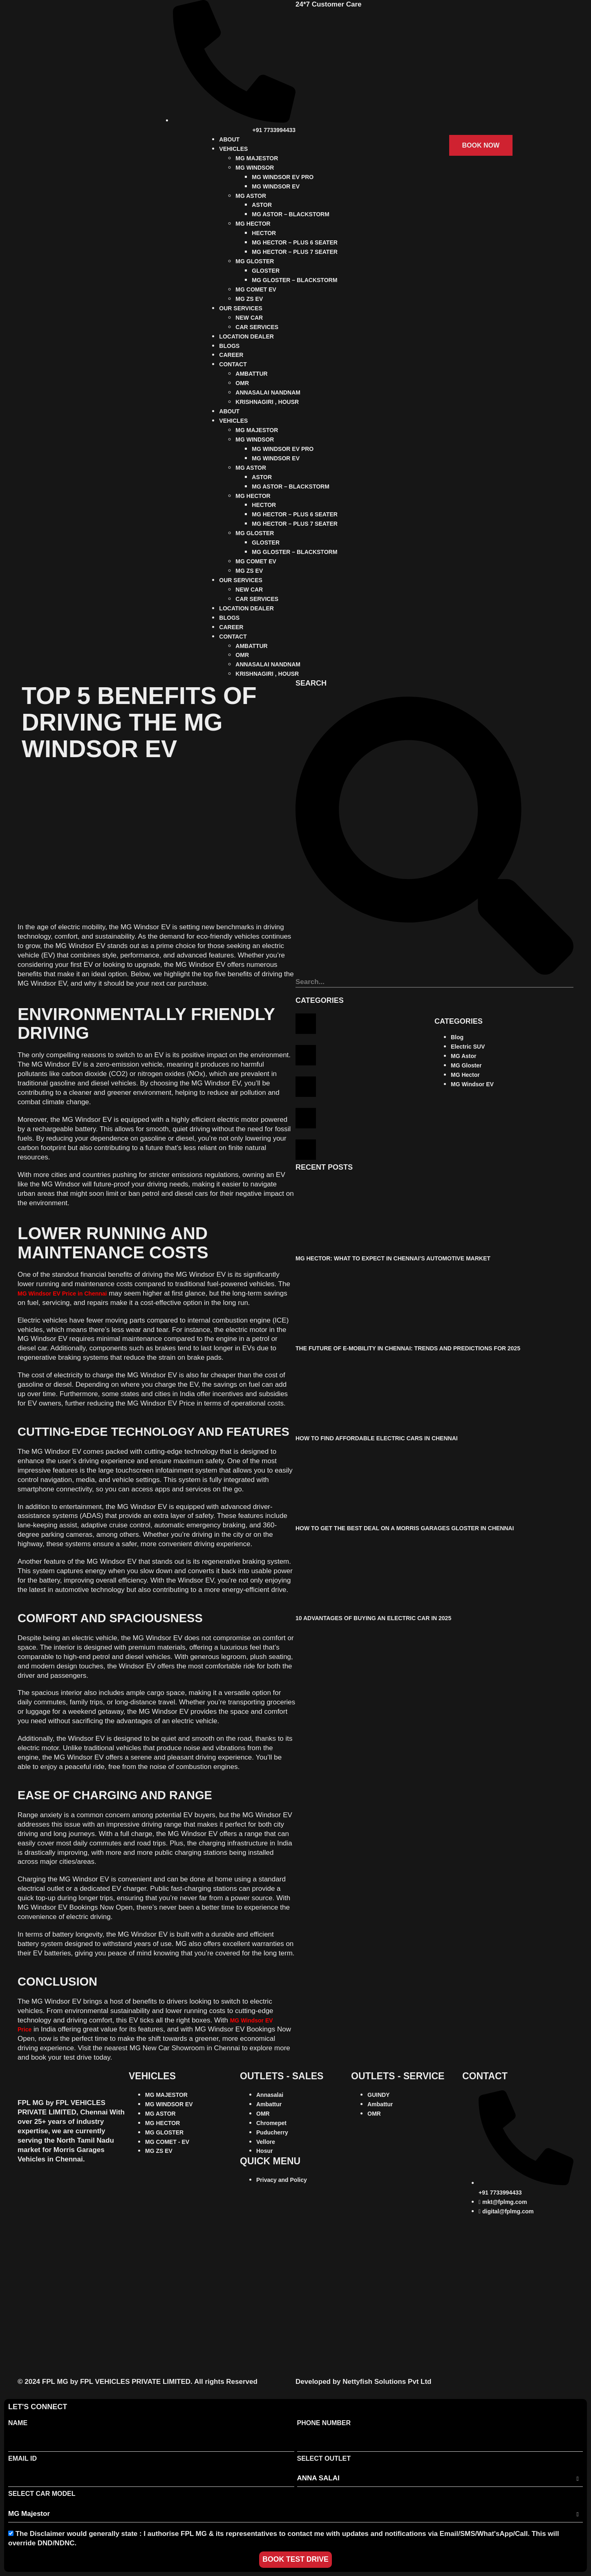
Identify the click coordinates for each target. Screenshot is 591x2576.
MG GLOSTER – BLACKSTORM (294, 280)
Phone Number (324, 2422)
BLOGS (229, 346)
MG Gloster (466, 1065)
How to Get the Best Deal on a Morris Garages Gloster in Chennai (405, 1528)
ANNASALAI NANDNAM (267, 392)
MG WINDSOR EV (276, 186)
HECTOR (264, 233)
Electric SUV (468, 1046)
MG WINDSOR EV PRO (282, 177)
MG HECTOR (252, 223)
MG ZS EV (249, 299)
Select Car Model (41, 2493)
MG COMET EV (255, 289)
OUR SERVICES (240, 308)
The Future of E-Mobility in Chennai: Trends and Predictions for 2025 (408, 1348)
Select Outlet (324, 2458)
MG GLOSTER (254, 261)
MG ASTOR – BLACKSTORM (290, 214)
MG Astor (463, 1056)
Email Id (22, 2458)
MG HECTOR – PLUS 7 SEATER (295, 252)
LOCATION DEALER (246, 336)
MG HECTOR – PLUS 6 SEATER (295, 242)
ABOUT (229, 139)
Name (17, 2422)
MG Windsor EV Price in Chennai (62, 1293)
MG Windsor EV (472, 1084)
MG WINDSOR (254, 167)
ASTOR (262, 205)
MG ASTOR (250, 196)
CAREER (231, 355)
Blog (457, 1037)
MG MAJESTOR (256, 158)
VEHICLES (233, 149)
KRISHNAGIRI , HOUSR (267, 402)
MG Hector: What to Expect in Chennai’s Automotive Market (393, 1258)
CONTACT (232, 364)
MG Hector (465, 1075)
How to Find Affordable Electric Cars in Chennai (377, 1438)
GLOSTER (266, 270)
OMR (242, 383)
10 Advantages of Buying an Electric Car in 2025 (373, 1618)
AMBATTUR (251, 373)
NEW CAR (249, 317)
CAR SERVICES (256, 327)
